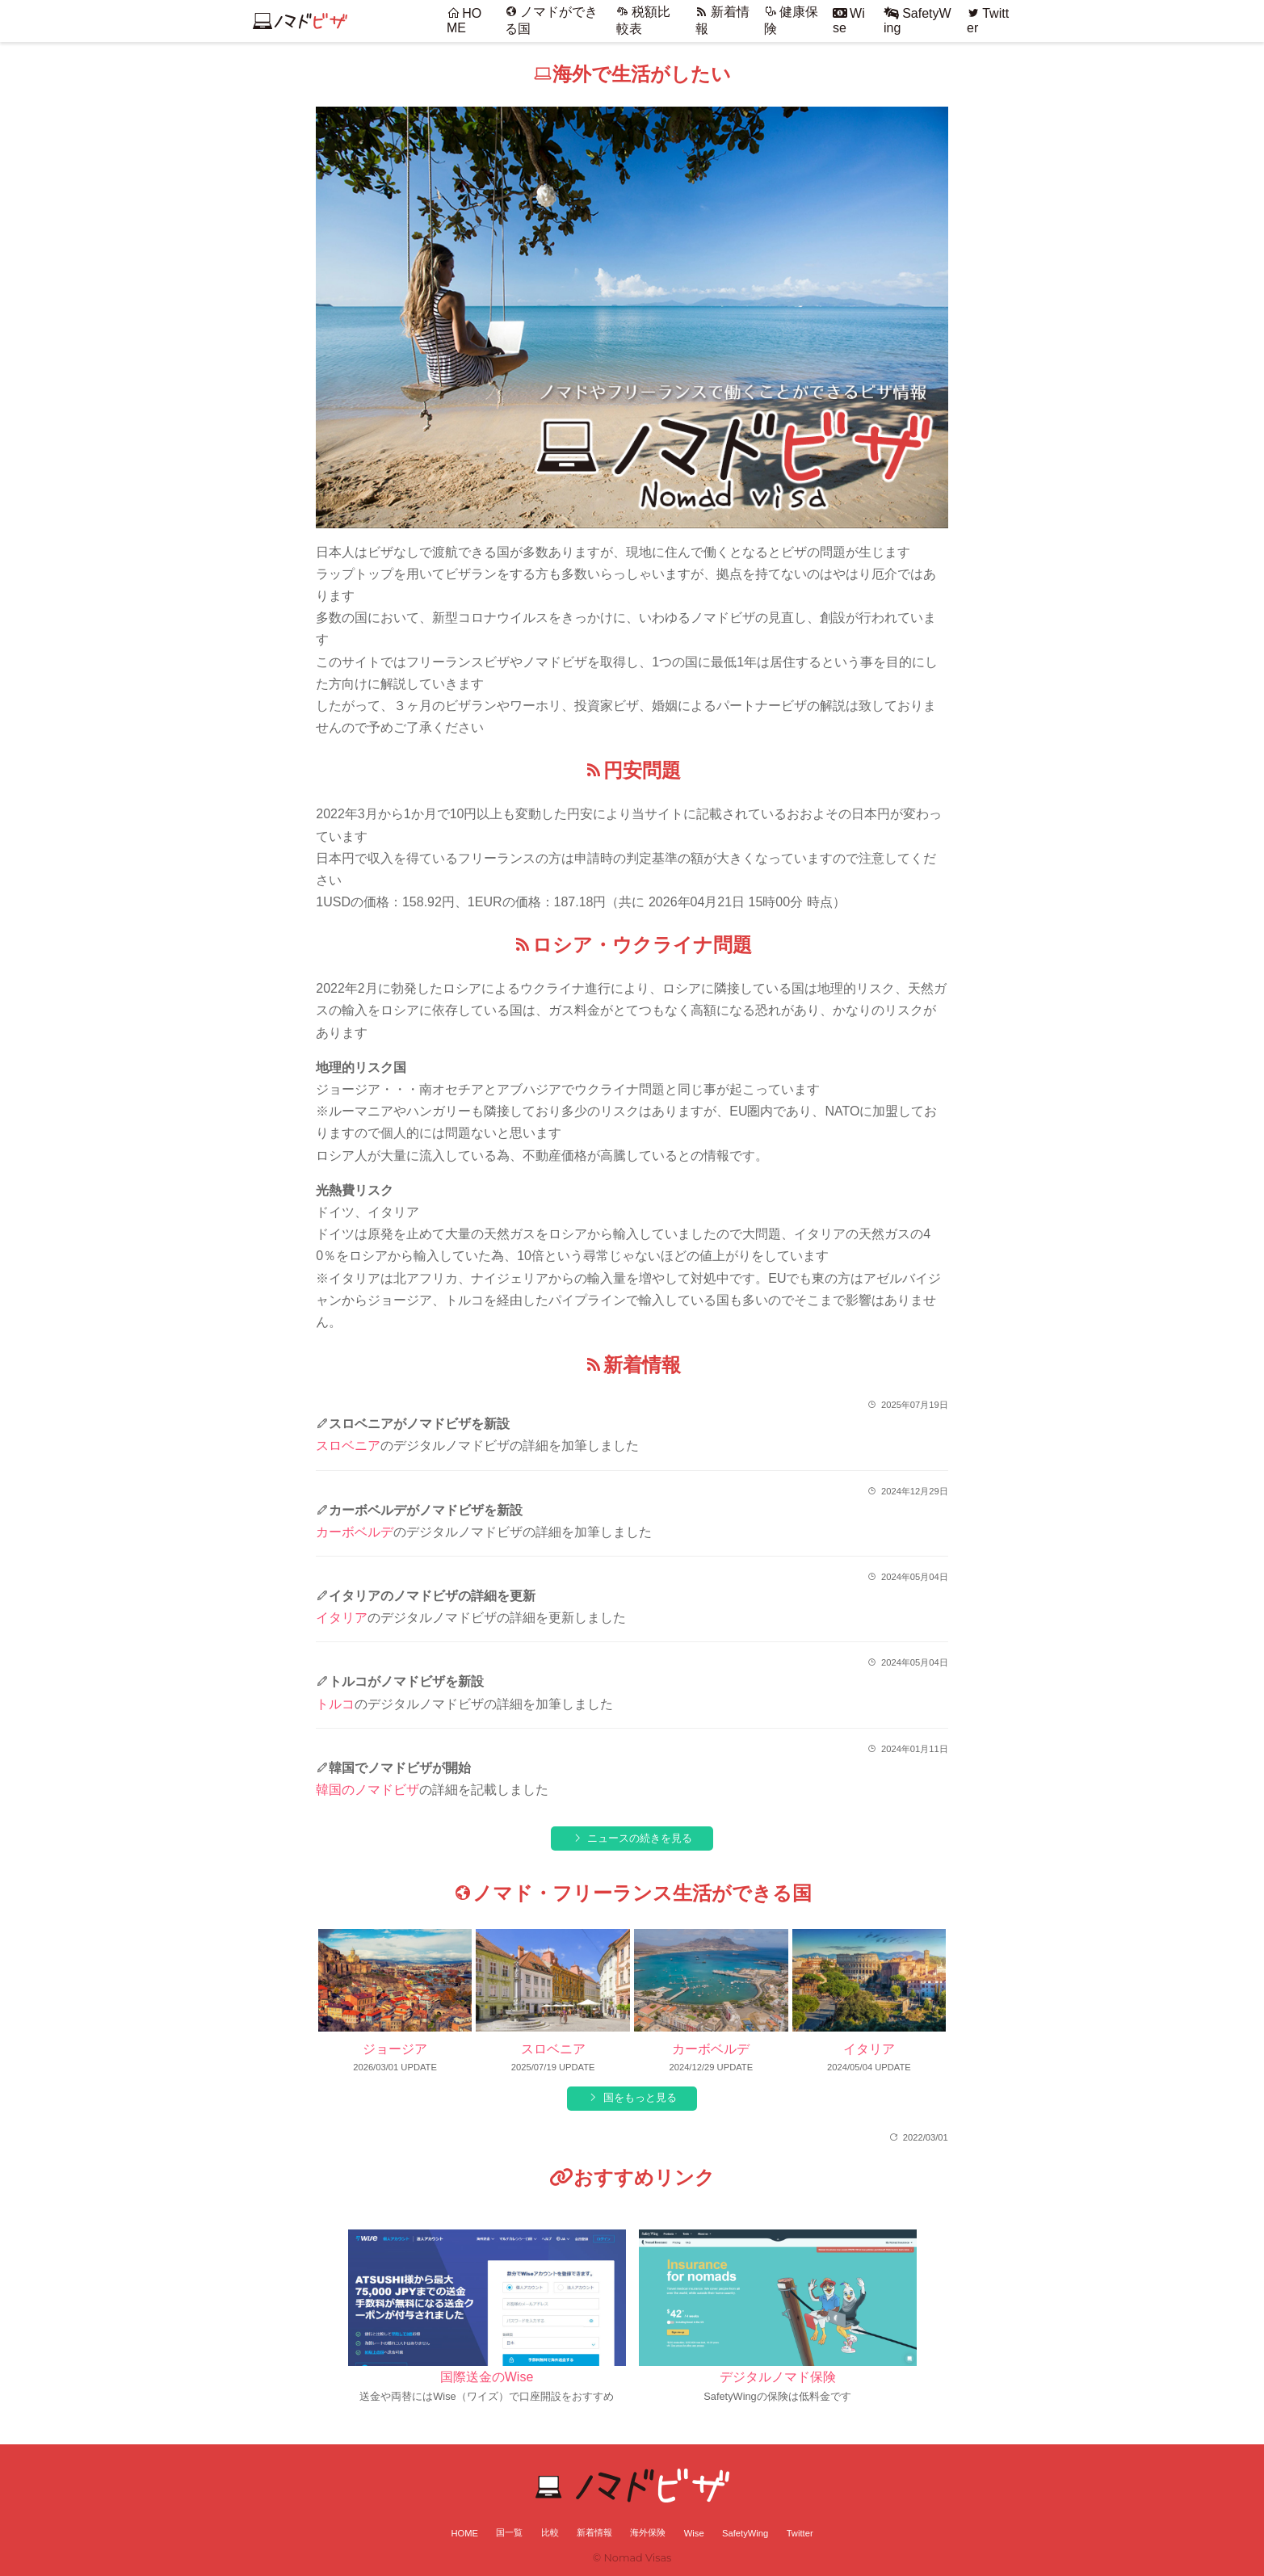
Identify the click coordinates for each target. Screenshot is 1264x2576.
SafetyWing (745, 2533)
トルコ (335, 1704)
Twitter (800, 2533)
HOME (464, 20)
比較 (550, 2532)
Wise (694, 2533)
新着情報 (594, 2532)
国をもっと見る (640, 2097)
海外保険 (648, 2532)
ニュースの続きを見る (639, 1838)
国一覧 (509, 2532)
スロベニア (348, 1445)
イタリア (341, 1617)
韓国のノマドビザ (367, 1789)
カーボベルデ (354, 1532)
